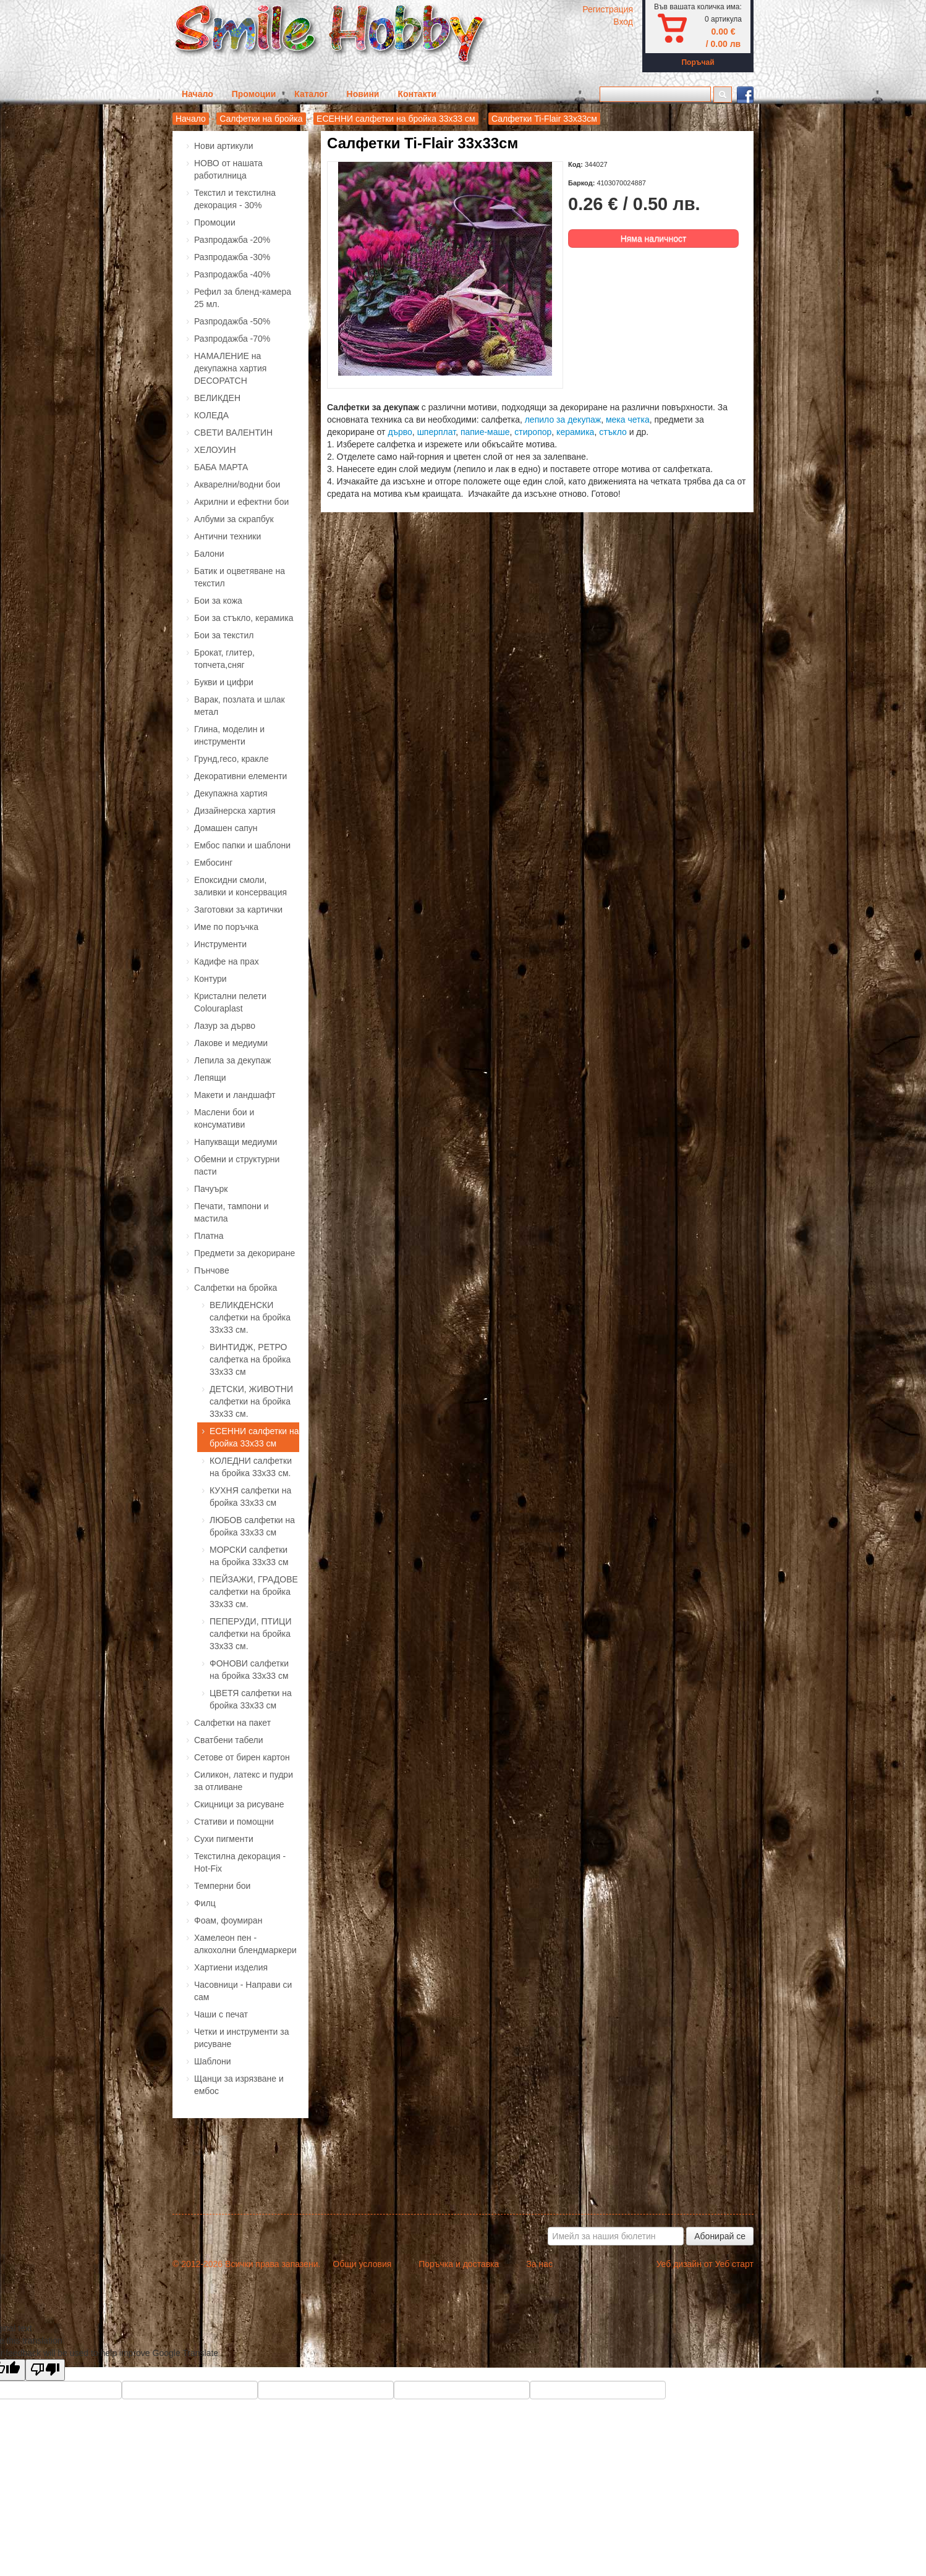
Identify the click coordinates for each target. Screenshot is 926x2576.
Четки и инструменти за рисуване (241, 2038)
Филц (205, 1903)
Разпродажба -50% (232, 321)
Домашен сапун (226, 828)
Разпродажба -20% (232, 240)
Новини (363, 94)
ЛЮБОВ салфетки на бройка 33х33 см (252, 1526)
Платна (209, 1236)
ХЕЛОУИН (215, 450)
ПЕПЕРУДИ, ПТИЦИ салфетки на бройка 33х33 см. (251, 1633)
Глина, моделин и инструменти (229, 735)
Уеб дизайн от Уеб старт (705, 2264)
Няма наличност (654, 238)
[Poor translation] (45, 2370)
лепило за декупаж (563, 419)
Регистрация (607, 9)
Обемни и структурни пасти (236, 1165)
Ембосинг (213, 863)
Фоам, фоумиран (228, 1920)
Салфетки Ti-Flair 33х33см (544, 119)
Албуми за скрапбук (234, 519)
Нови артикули (223, 146)
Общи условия (362, 2264)
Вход (623, 22)
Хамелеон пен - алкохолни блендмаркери (245, 1944)
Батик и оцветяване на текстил (239, 577)
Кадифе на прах (226, 961)
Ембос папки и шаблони (242, 845)
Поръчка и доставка (458, 2264)
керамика (575, 432)
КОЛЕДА (211, 415)
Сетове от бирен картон (242, 1757)
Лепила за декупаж (232, 1060)
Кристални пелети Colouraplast (230, 1002)
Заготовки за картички (238, 909)
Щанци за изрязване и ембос (239, 2085)
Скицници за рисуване (239, 1804)
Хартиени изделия (231, 1967)
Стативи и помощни (234, 1821)
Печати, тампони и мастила (231, 1212)
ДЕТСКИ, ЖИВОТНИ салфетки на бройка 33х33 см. (251, 1401)
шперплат (436, 432)
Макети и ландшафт (235, 1095)
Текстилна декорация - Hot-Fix (240, 1862)
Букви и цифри (223, 682)
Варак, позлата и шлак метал (239, 706)
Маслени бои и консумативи (224, 1118)
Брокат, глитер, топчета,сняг (224, 659)
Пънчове (211, 1270)
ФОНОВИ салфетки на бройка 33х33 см (249, 1669)
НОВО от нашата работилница (228, 169)
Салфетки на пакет (232, 1723)
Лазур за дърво (224, 1026)
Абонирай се (719, 2236)
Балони (209, 554)
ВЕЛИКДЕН (217, 398)
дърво (400, 432)
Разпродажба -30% (232, 257)
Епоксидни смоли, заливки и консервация (240, 886)
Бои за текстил (224, 635)
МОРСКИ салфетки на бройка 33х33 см (249, 1556)
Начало (197, 94)
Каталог (311, 94)
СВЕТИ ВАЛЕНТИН (233, 432)
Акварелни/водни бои (237, 484)
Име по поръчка (226, 927)
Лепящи (210, 1078)
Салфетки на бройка (260, 119)
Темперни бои (222, 1886)
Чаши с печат (221, 2014)
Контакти (416, 94)
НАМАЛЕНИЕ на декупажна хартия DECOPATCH (230, 368)
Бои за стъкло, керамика (243, 618)
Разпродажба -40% (232, 274)
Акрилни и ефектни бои (241, 502)
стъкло (614, 432)
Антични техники (227, 536)
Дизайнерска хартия (235, 811)
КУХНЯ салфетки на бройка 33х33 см (250, 1496)
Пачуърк (211, 1189)
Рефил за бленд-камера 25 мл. (242, 298)
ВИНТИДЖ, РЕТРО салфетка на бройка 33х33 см (250, 1359)
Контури (210, 979)
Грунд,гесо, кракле (231, 759)
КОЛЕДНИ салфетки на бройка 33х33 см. (251, 1467)
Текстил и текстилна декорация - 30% (235, 199)
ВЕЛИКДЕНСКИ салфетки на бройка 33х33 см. (250, 1317)
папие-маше (485, 432)
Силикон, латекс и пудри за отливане (243, 1781)
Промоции (254, 94)
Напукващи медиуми (235, 1142)
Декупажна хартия (231, 793)
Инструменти (220, 944)
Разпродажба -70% (232, 339)
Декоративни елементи (240, 776)
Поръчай (697, 62)
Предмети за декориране (244, 1253)
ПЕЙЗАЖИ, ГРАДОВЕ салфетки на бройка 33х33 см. (254, 1591)
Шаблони (212, 2061)
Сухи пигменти (223, 1839)
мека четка (628, 419)
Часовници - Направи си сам (243, 1991)
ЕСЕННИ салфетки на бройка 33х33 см (395, 119)
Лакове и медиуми (231, 1043)
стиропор (532, 432)
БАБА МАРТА (221, 467)
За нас (539, 2264)
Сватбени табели (228, 1740)
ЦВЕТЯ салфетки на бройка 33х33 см (251, 1699)
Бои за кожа (218, 601)
